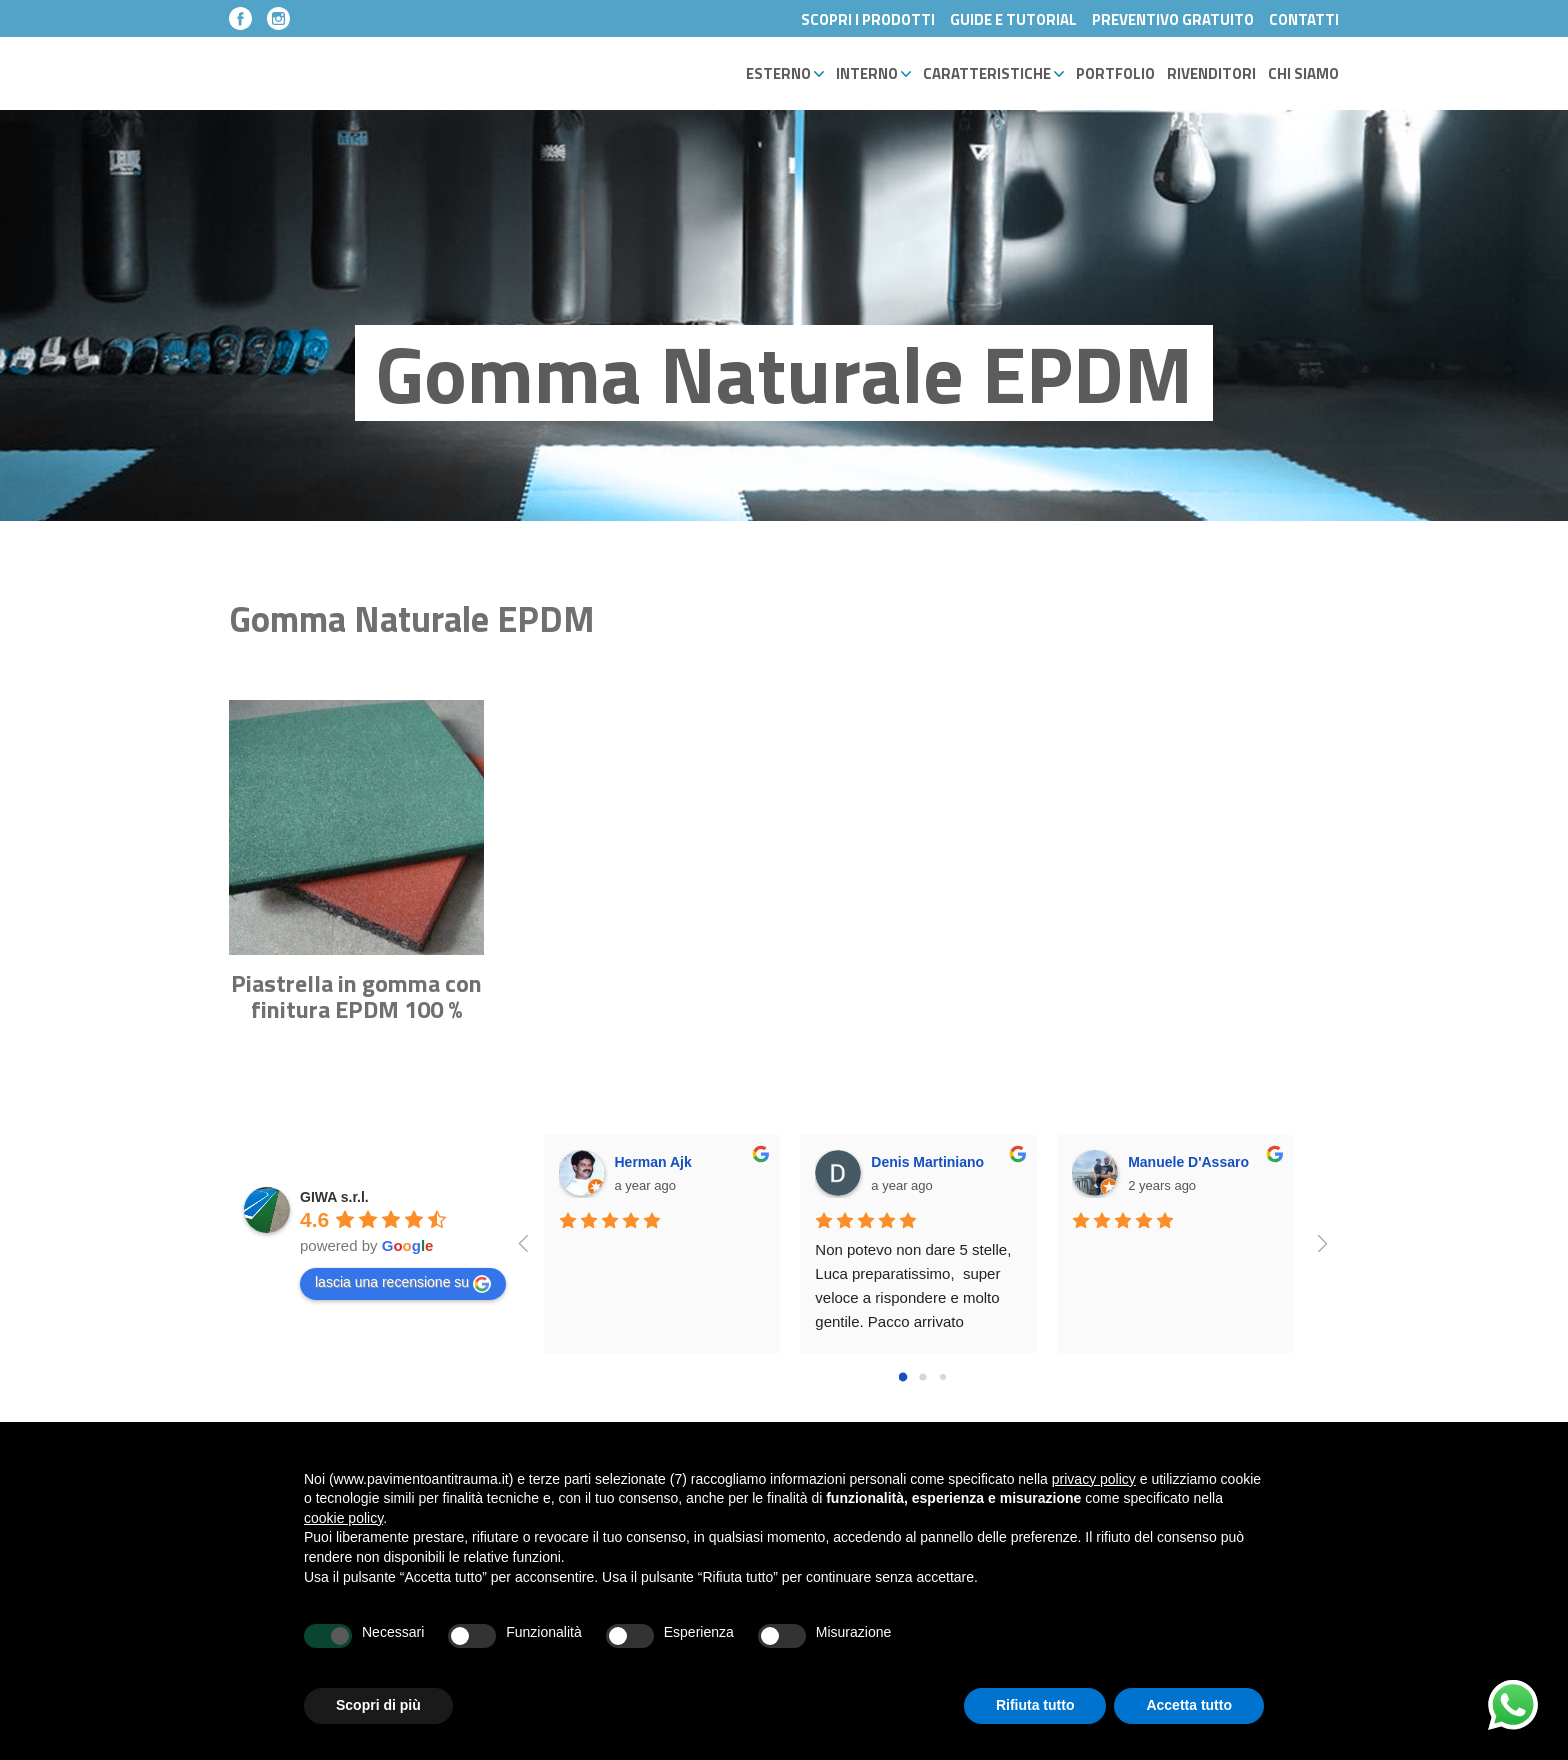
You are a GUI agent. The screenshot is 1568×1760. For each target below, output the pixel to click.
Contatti (1304, 19)
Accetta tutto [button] (1189, 1705)
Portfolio (1115, 73)
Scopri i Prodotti (868, 19)
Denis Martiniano (927, 1162)
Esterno (785, 73)
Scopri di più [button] (378, 1705)
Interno (873, 73)
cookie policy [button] (343, 1518)
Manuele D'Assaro (1188, 1162)
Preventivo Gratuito (1173, 19)
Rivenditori (1211, 73)
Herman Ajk (653, 1162)
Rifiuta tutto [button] (1035, 1705)
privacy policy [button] (1094, 1479)
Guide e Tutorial (1013, 19)
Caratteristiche (993, 73)
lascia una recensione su (403, 1283)
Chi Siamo (1303, 73)
